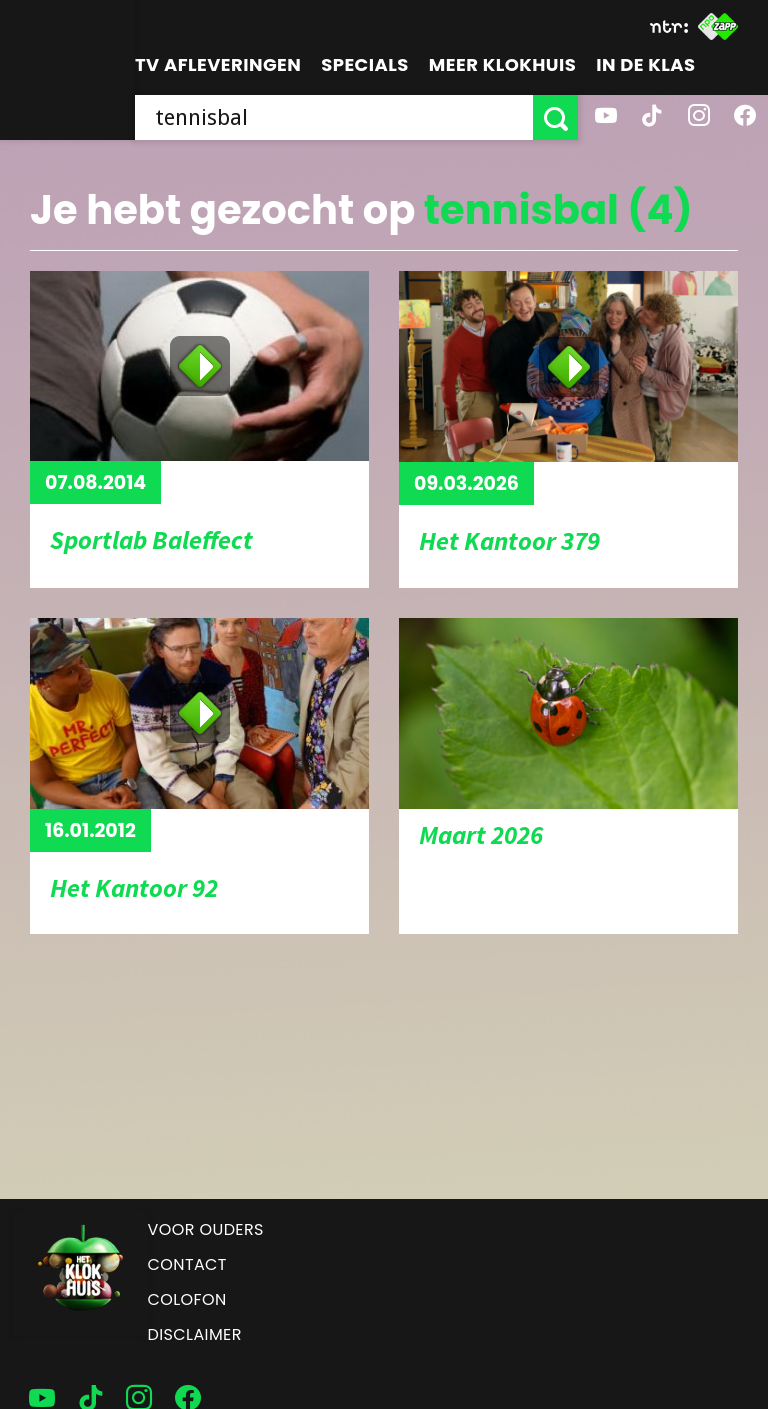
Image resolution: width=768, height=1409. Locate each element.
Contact (187, 1264)
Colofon (187, 1299)
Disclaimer (195, 1334)
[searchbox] (334, 117)
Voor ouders (206, 1229)
